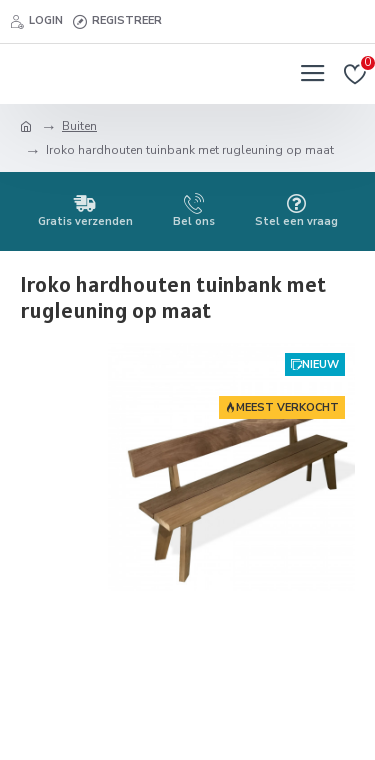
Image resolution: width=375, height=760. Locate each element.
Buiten (79, 126)
